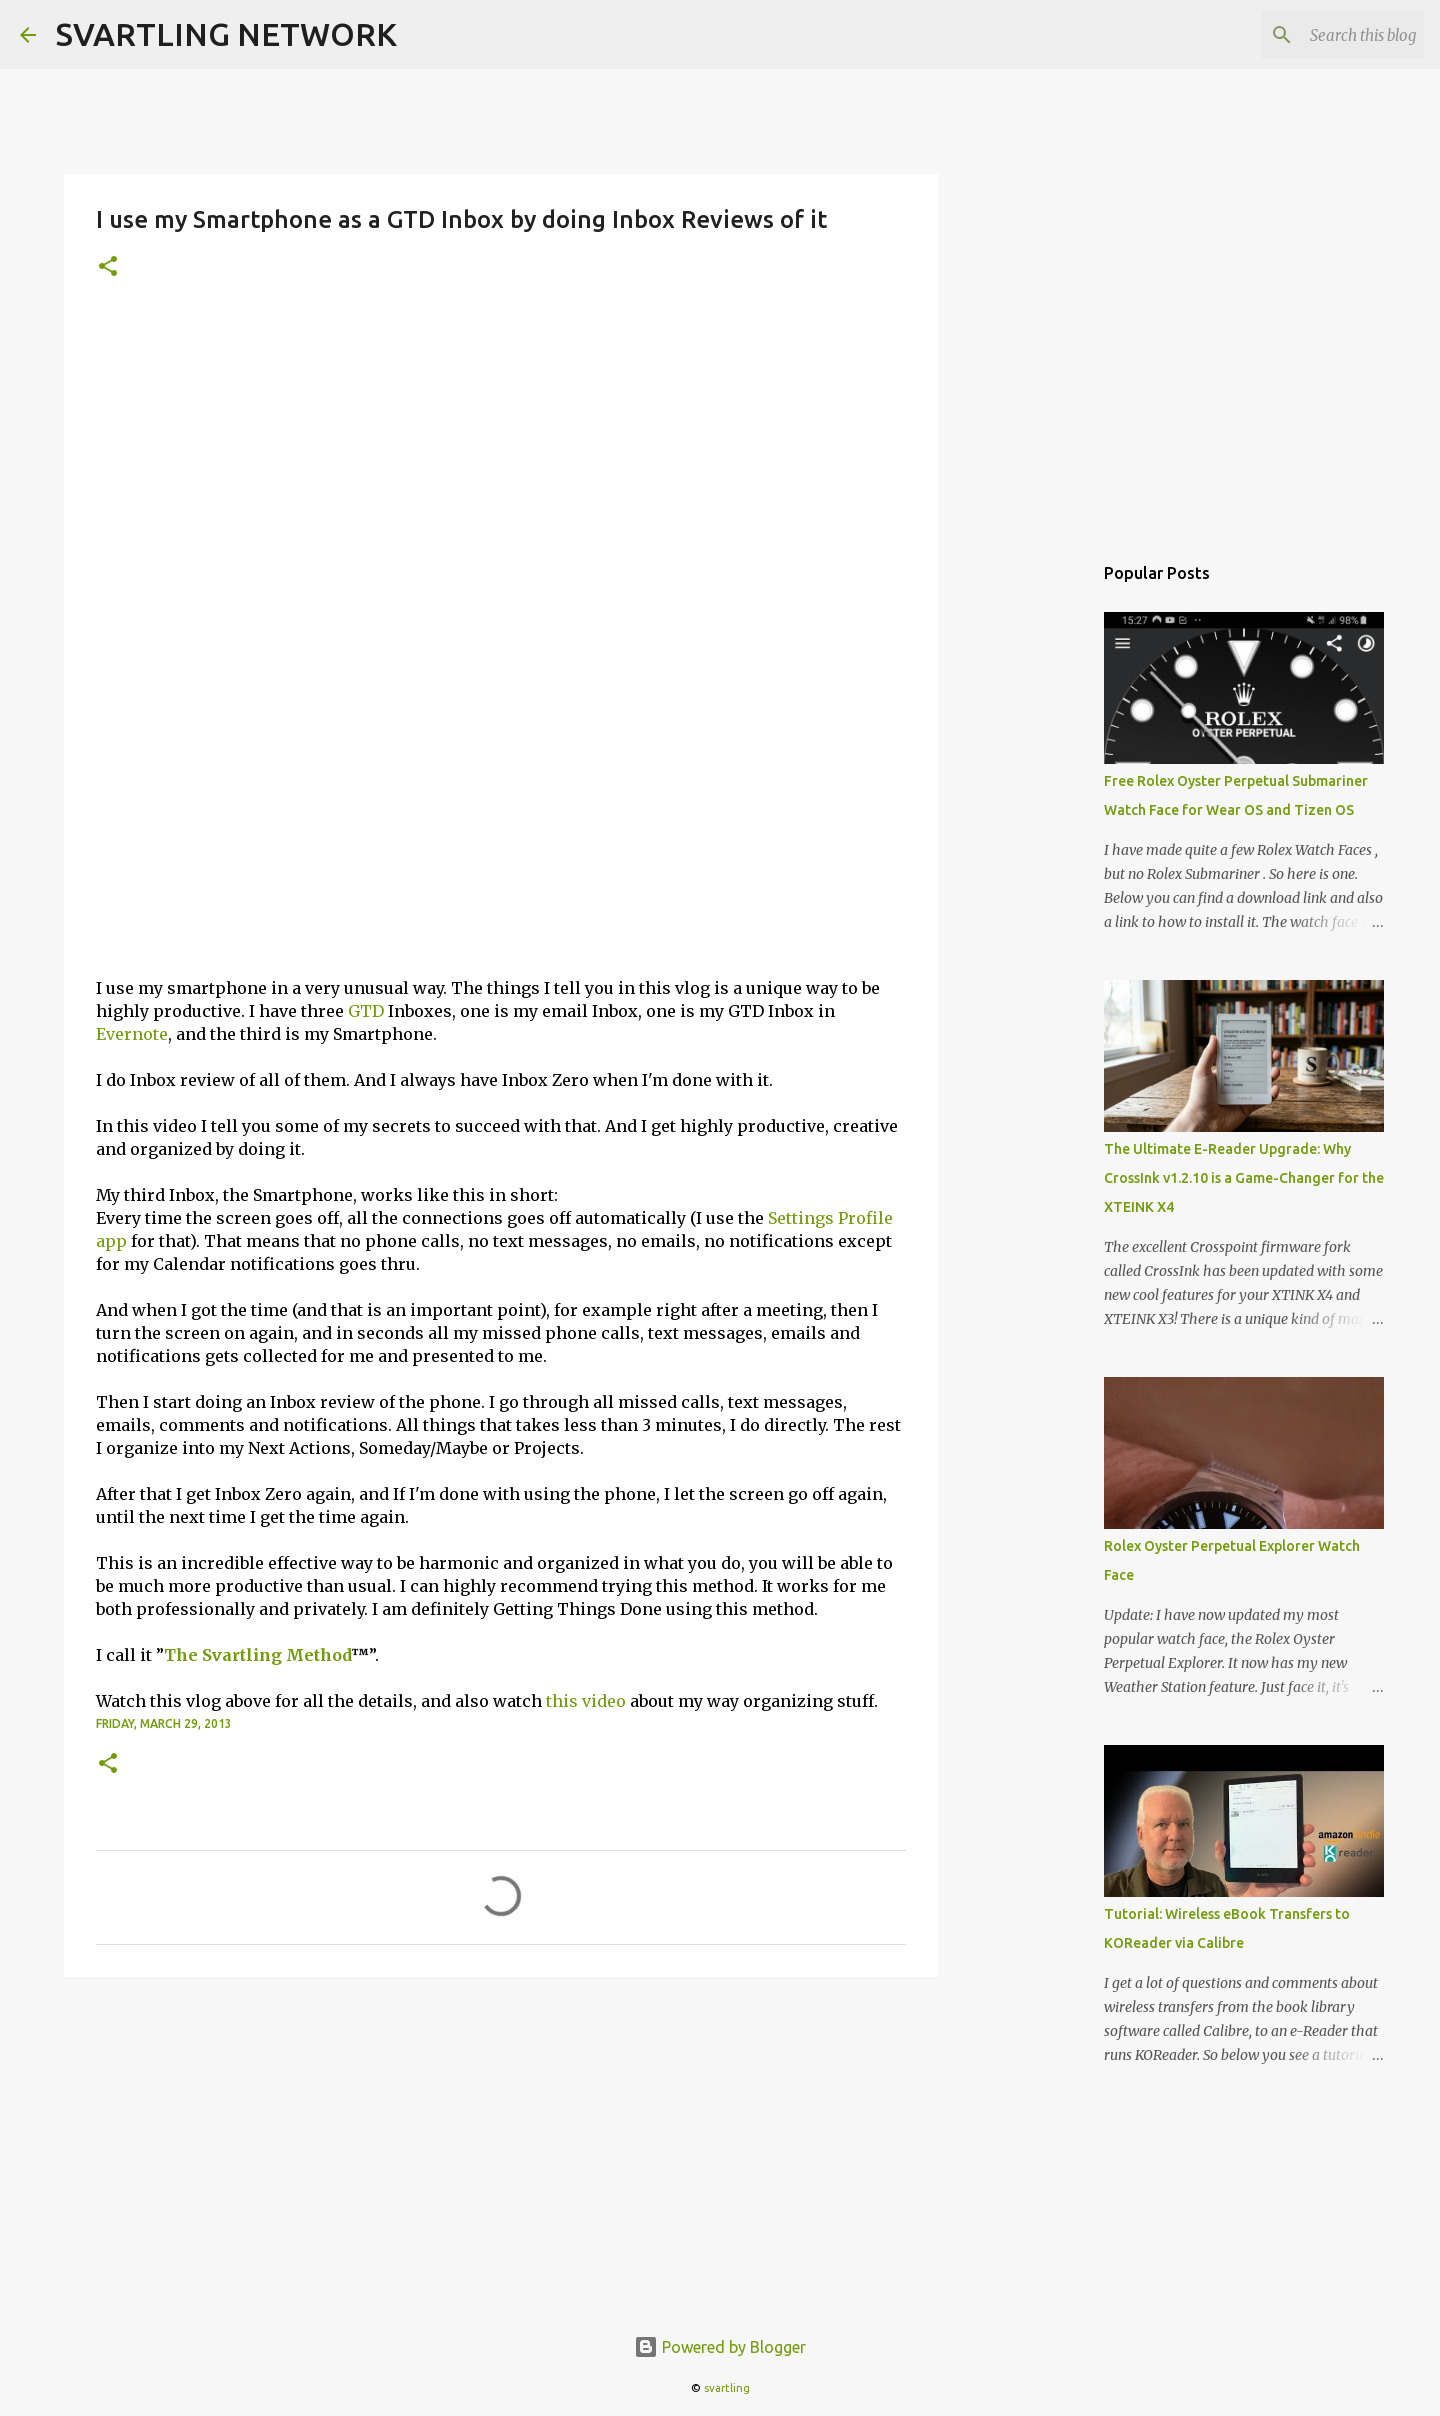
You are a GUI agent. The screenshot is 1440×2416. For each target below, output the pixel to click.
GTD (366, 1011)
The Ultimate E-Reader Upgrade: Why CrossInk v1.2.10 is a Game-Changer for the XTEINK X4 (1244, 1178)
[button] (108, 267)
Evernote (132, 1034)
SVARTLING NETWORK (226, 34)
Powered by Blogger (720, 2347)
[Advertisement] (501, 461)
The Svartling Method (257, 1655)
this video (586, 1701)
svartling (727, 2388)
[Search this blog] (1319, 35)
